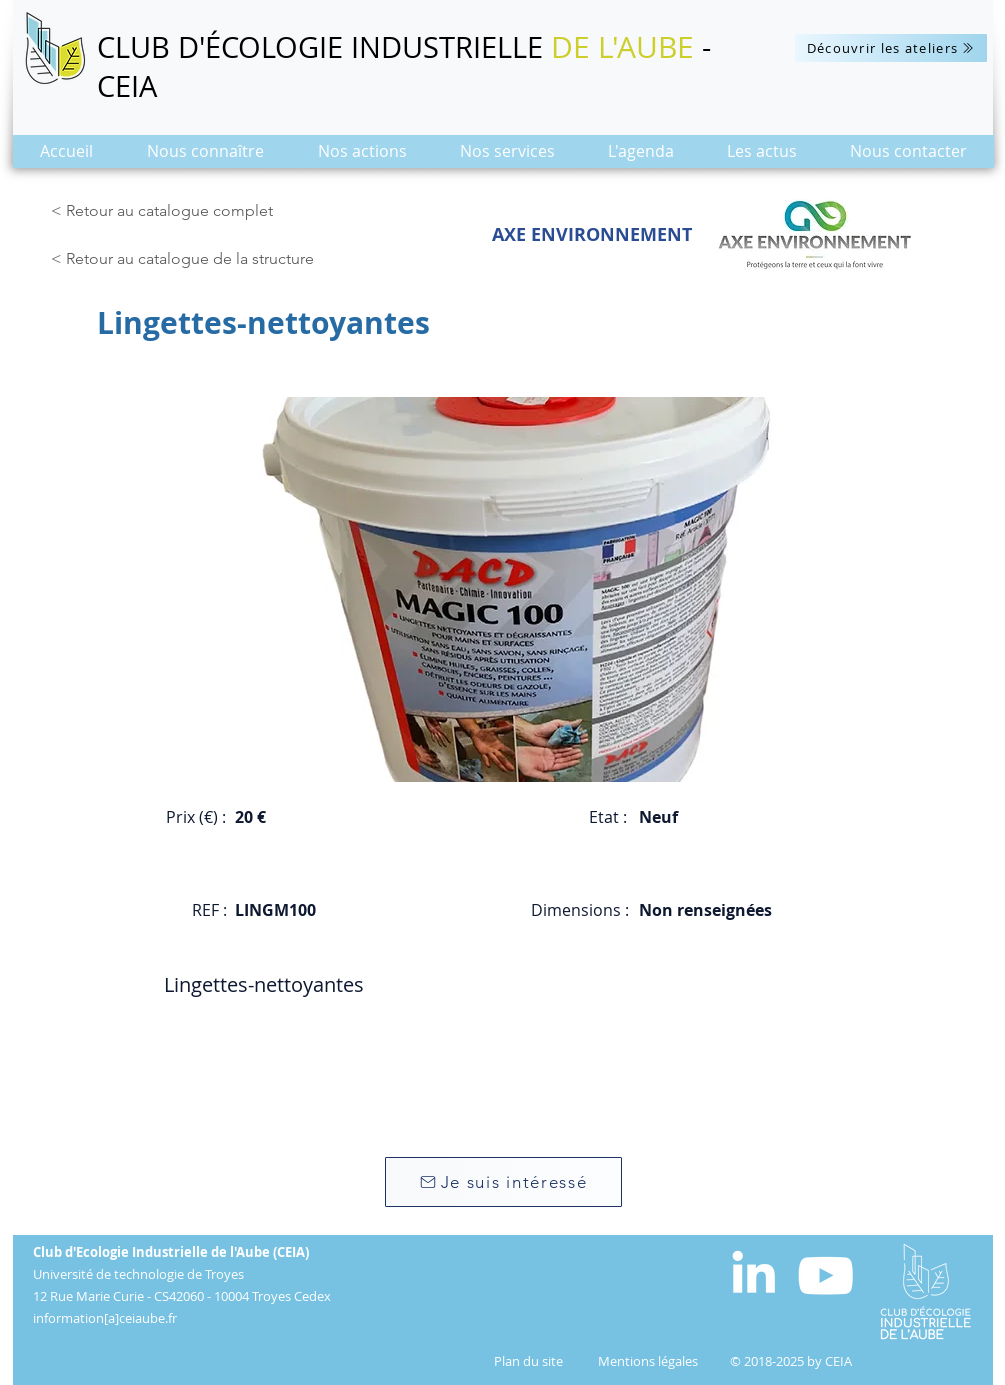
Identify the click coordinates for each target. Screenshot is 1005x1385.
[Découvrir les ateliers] (891, 48)
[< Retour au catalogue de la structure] (187, 259)
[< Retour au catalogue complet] (165, 211)
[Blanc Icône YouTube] (825, 1275)
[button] (205, 157)
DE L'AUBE (622, 47)
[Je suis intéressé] (503, 1182)
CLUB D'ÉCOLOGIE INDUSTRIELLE (324, 47)
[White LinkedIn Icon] (753, 1271)
